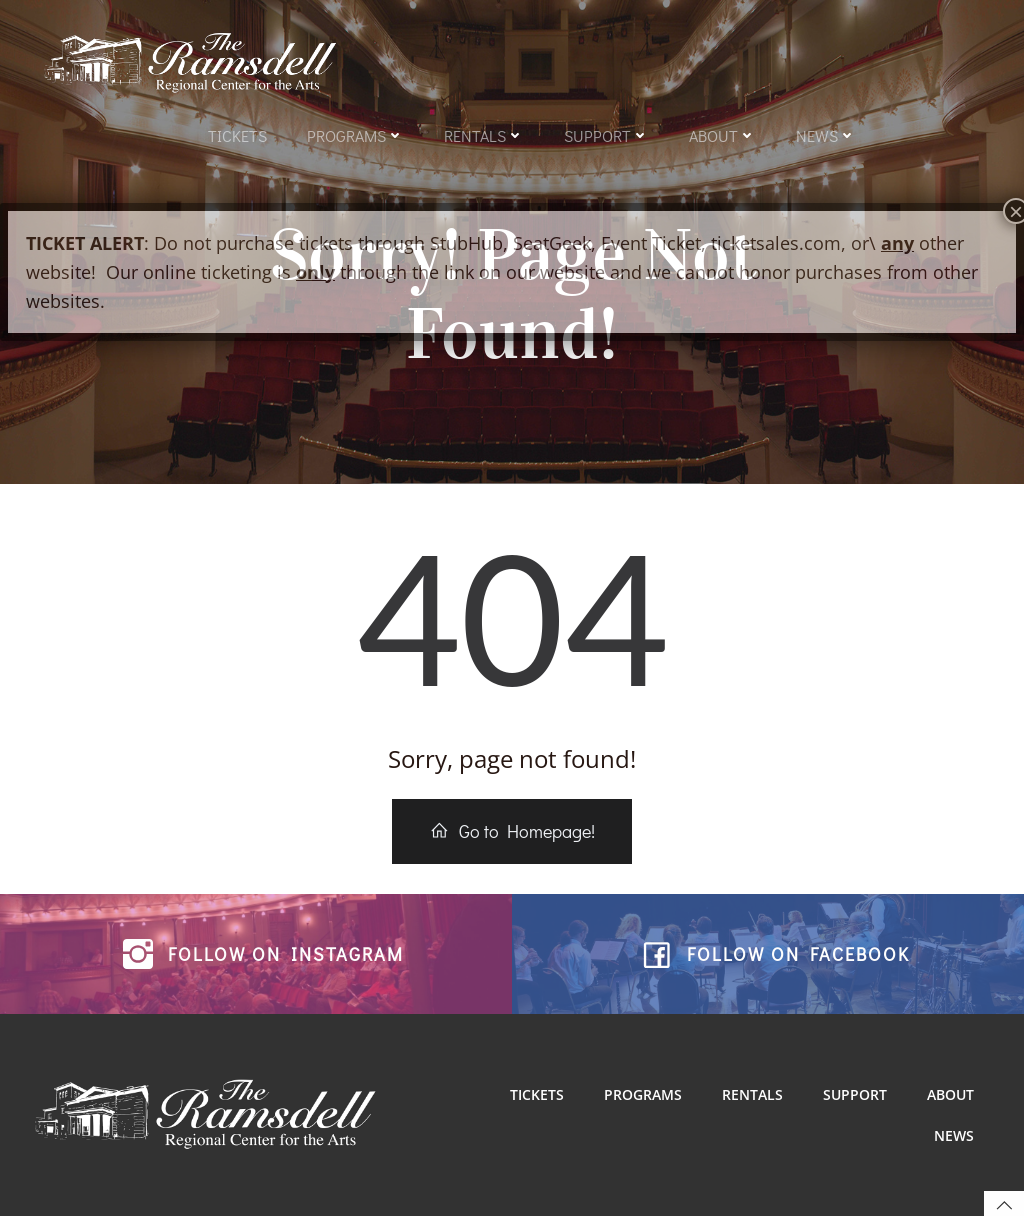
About (722, 135)
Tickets (237, 135)
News (826, 135)
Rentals (484, 135)
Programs (355, 135)
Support (606, 135)
